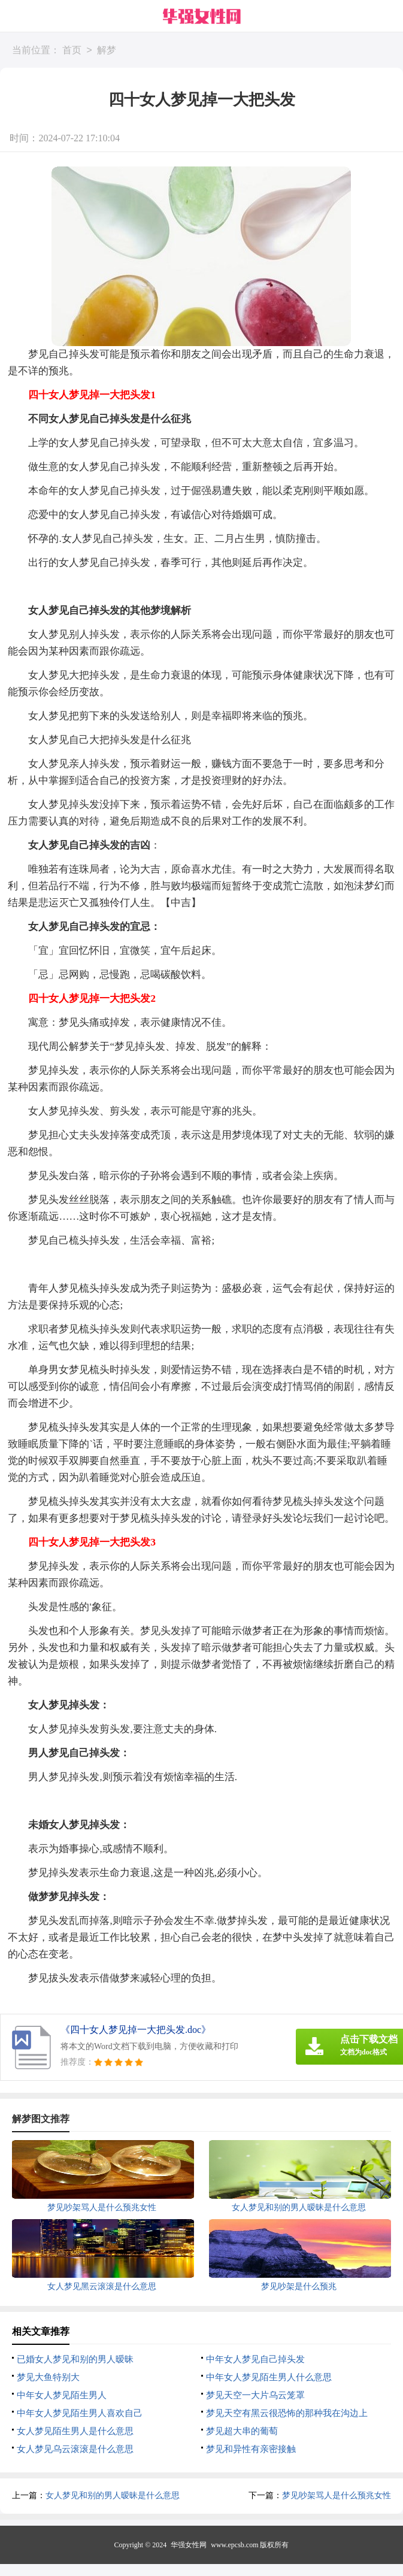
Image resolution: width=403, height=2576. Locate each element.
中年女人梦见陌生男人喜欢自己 (80, 2413)
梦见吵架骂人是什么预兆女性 (336, 2495)
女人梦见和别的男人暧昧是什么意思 (113, 2495)
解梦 (106, 51)
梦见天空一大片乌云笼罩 (255, 2395)
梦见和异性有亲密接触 (251, 2449)
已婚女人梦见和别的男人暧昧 (75, 2359)
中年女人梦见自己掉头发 (255, 2359)
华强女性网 (189, 2545)
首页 (71, 51)
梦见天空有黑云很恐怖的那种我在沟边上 (287, 2413)
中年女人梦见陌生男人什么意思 (269, 2377)
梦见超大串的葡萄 (242, 2431)
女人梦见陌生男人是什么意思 (75, 2431)
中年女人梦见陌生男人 (62, 2395)
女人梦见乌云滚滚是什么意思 (75, 2449)
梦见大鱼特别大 (48, 2377)
